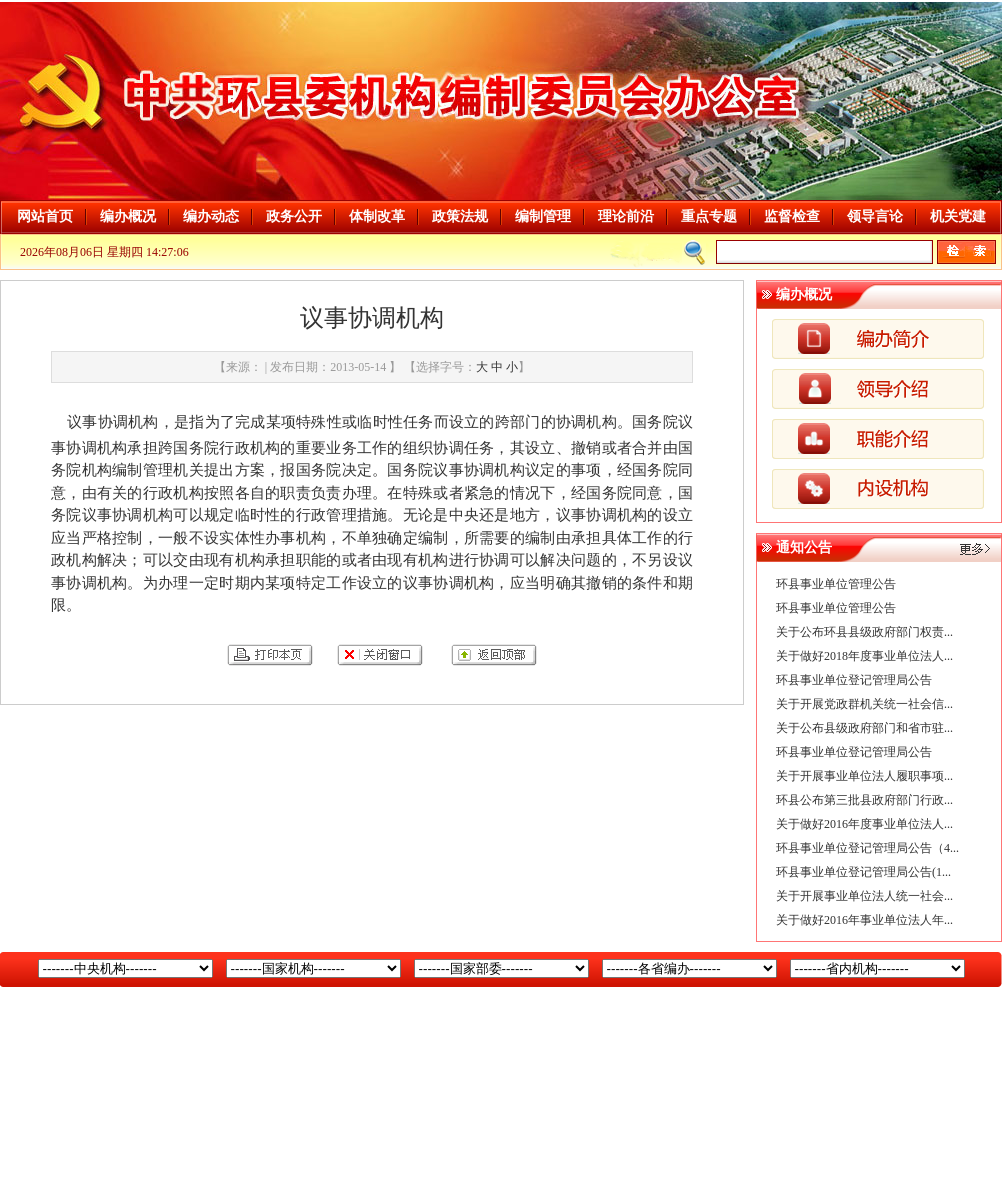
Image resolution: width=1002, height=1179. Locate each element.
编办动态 (211, 216)
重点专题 (709, 216)
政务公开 (294, 216)
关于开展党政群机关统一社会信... (864, 704)
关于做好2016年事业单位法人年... (864, 920)
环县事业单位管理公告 (836, 584)
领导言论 (875, 216)
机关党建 (958, 216)
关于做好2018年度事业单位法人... (864, 656)
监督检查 (792, 216)
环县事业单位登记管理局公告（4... (867, 848)
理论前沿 (626, 216)
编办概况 (128, 216)
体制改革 (377, 216)
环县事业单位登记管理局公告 (854, 680)
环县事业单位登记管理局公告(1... (863, 872)
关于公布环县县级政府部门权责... (864, 632)
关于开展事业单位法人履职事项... (864, 776)
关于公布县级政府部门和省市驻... (864, 728)
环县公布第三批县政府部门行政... (864, 800)
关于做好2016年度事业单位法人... (864, 824)
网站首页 (45, 216)
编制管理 (543, 216)
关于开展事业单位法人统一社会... (864, 896)
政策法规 (460, 216)
